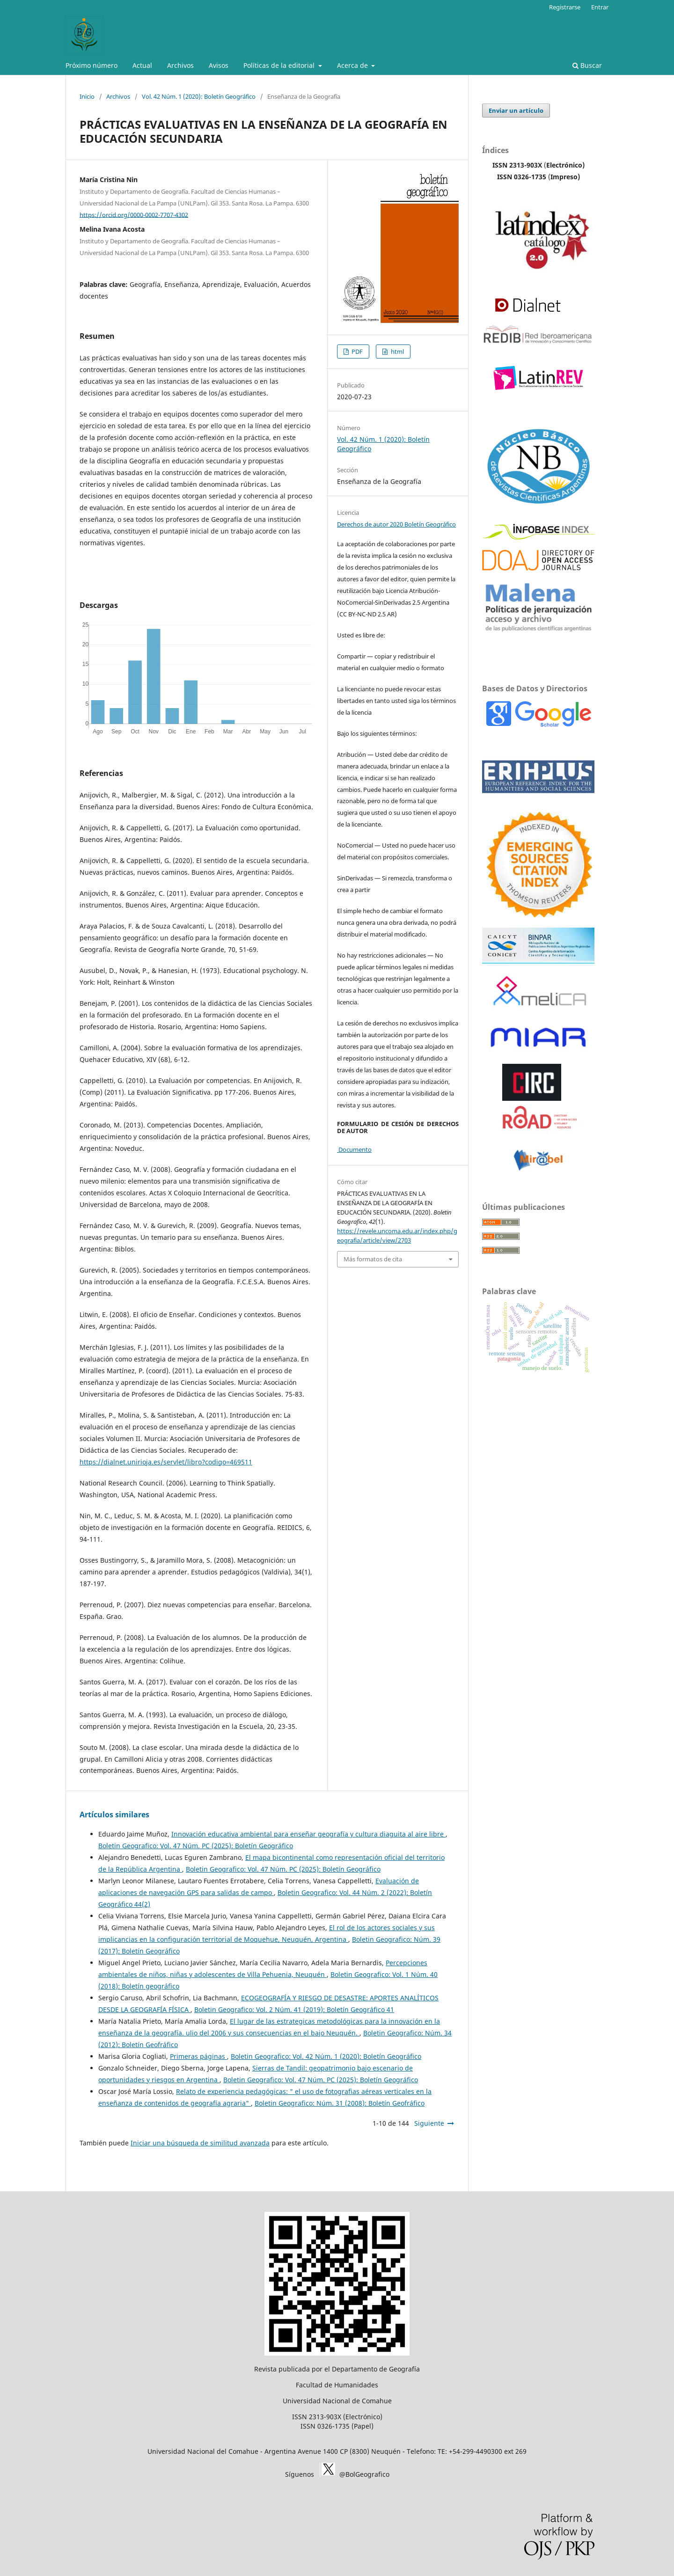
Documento (354, 1149)
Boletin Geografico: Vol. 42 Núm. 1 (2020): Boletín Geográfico (326, 2056)
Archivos (180, 65)
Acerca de (353, 65)
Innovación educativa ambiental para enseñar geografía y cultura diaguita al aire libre (308, 1834)
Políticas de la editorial (279, 65)
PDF (356, 351)
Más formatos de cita (373, 1259)
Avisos (218, 65)
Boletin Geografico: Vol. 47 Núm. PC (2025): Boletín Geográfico (195, 1845)
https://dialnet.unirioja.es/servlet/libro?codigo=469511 (166, 1461)
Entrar (599, 7)
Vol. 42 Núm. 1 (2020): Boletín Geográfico (199, 96)
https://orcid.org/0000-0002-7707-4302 (134, 214)
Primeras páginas (198, 2056)
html (396, 351)
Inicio (87, 96)
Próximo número (91, 65)
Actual (142, 65)
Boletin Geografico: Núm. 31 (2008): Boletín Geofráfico (340, 2103)
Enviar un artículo (516, 110)
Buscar (587, 65)
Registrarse (564, 7)
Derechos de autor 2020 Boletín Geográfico (396, 524)
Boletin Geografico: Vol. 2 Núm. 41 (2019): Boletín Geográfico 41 (294, 2009)
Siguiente (429, 2123)
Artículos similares (114, 1814)
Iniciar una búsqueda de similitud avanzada (200, 2142)
